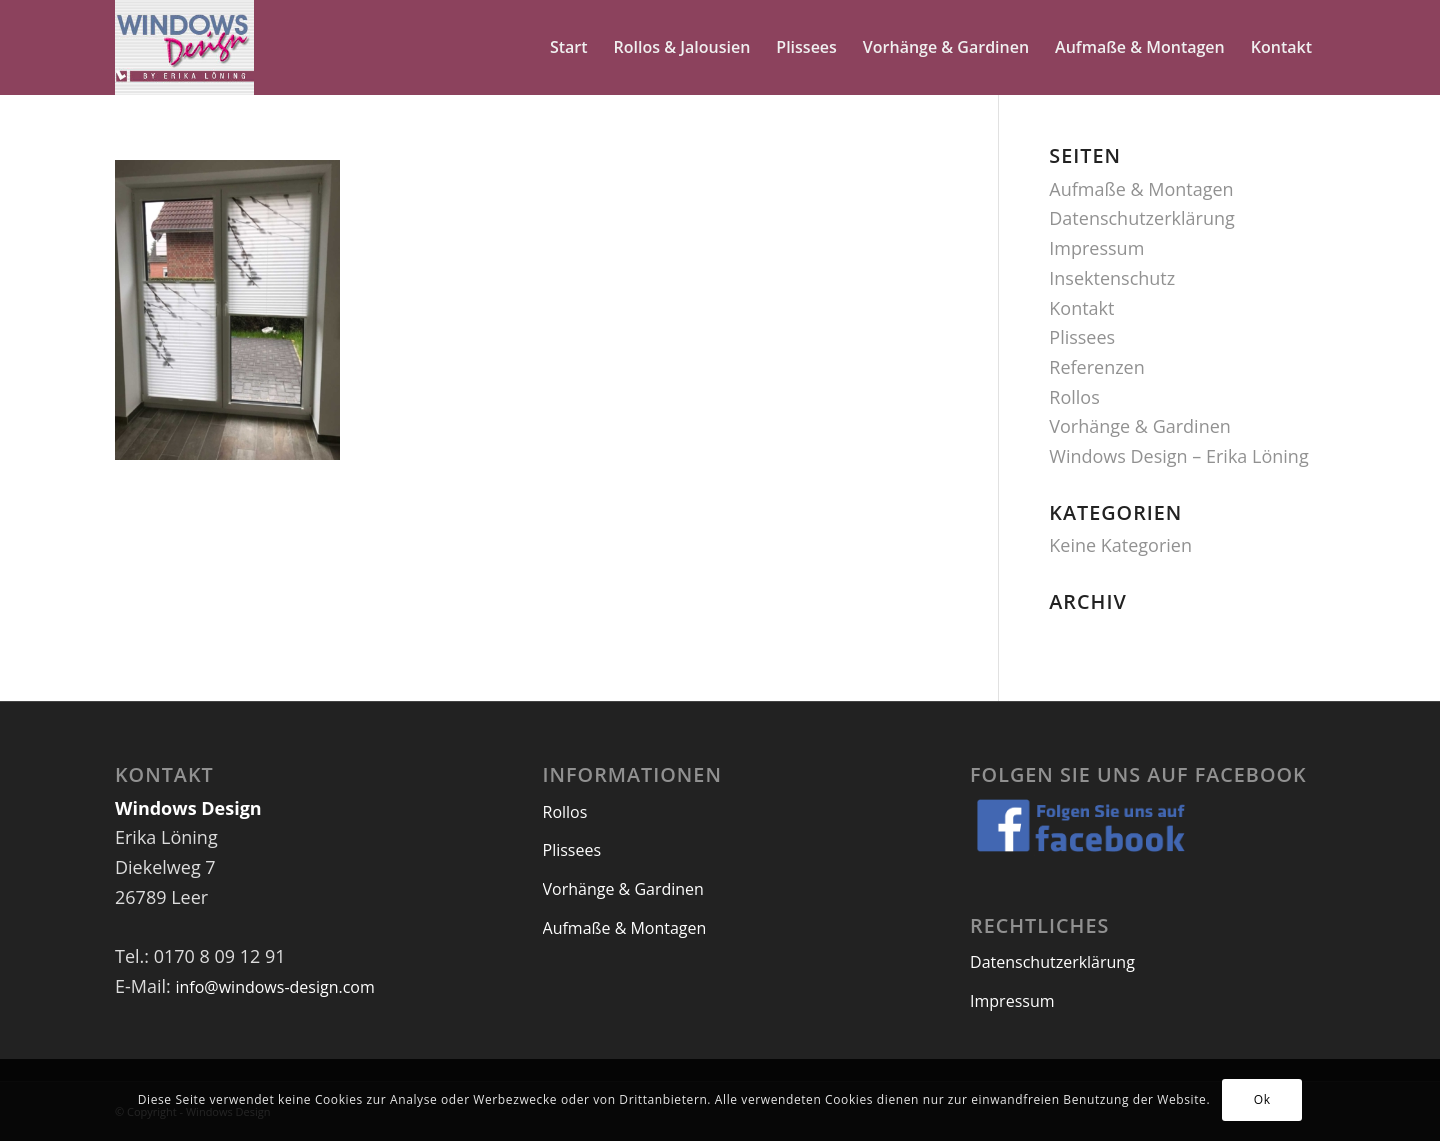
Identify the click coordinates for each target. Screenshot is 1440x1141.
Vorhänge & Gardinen (1140, 426)
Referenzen (1096, 367)
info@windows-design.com (274, 987)
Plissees (1082, 337)
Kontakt (1081, 308)
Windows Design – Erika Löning (1178, 456)
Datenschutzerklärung (1141, 218)
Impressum (1096, 248)
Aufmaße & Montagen (1141, 189)
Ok (1262, 1099)
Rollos (1074, 397)
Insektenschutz (1112, 278)
